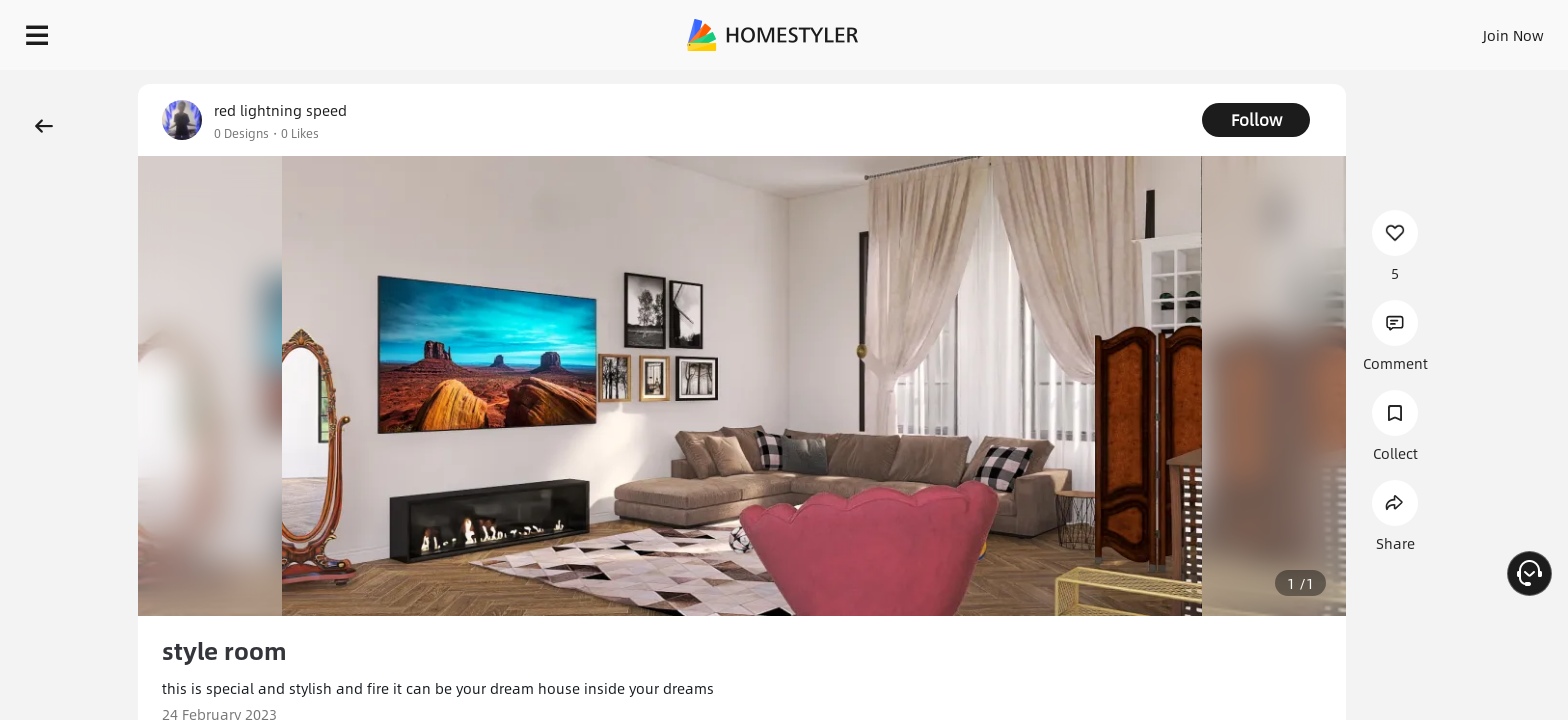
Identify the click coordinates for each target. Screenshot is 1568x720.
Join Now (1272, 30)
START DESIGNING (1468, 30)
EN (1342, 30)
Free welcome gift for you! (1152, 84)
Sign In (1198, 30)
